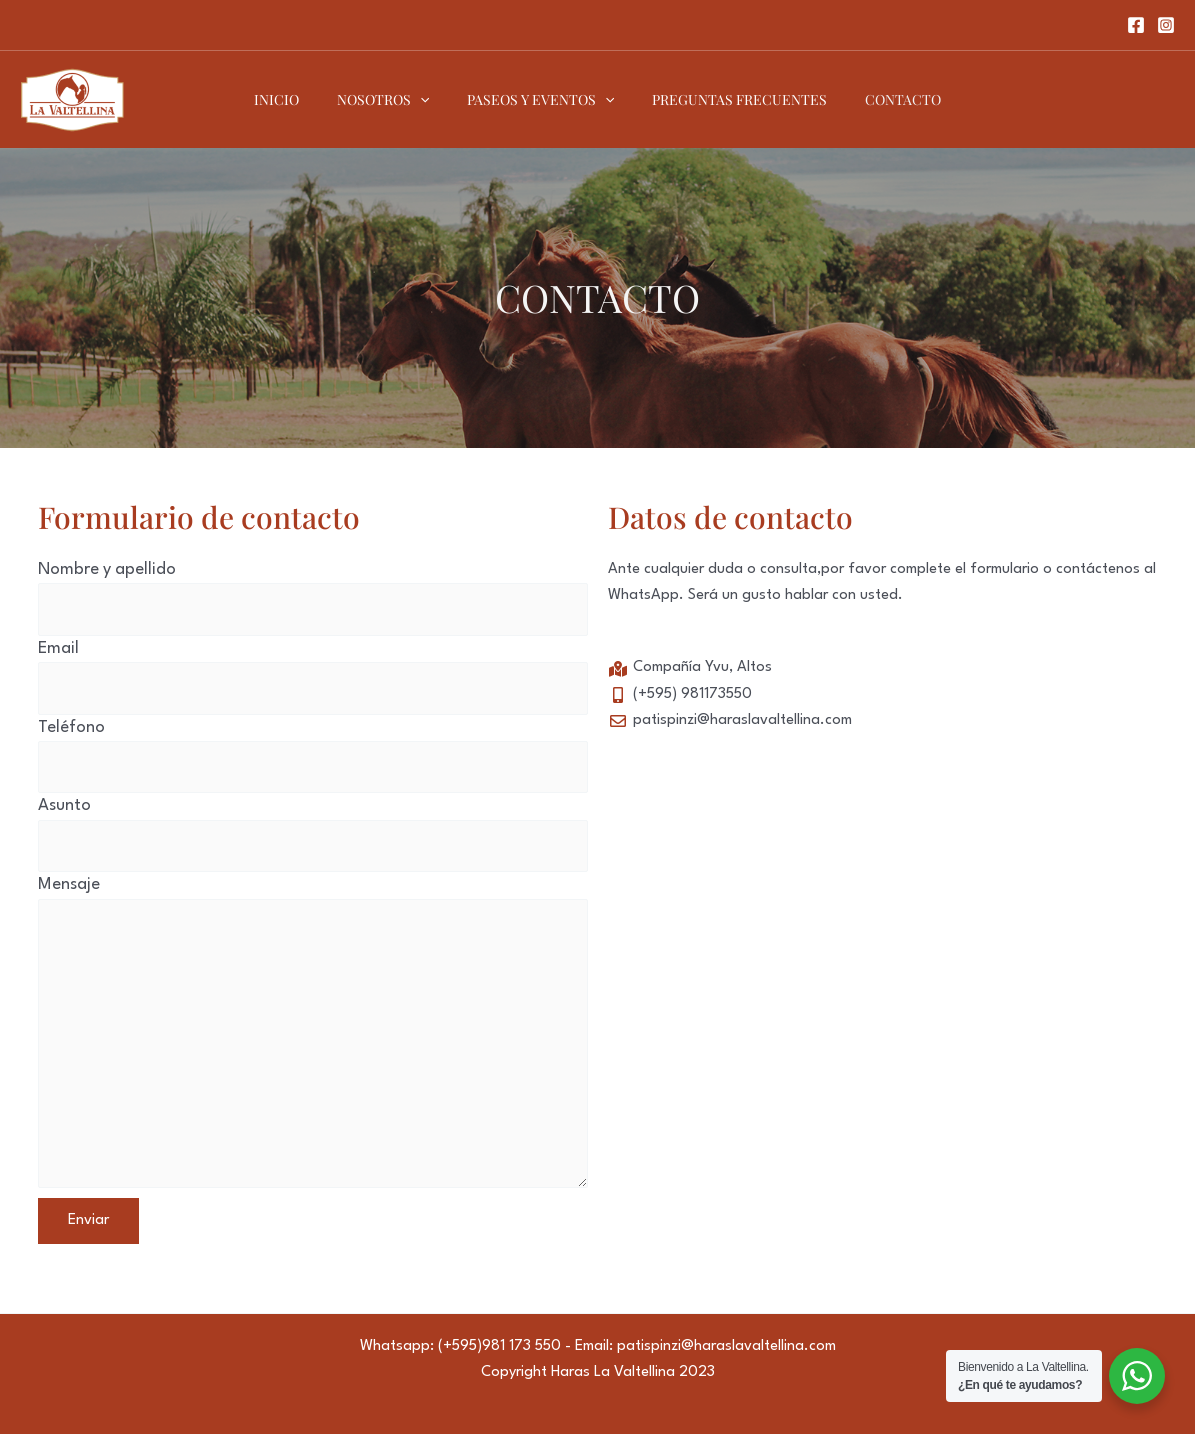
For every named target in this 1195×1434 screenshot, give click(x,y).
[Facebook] (1136, 25)
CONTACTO (883, 99)
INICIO (296, 99)
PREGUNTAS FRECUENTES (729, 99)
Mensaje (313, 1037)
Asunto (313, 834)
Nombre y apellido (313, 598)
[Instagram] (1166, 25)
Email (313, 677)
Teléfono (313, 756)
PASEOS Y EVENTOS (540, 100)
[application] (430, 100)
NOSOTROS (393, 100)
